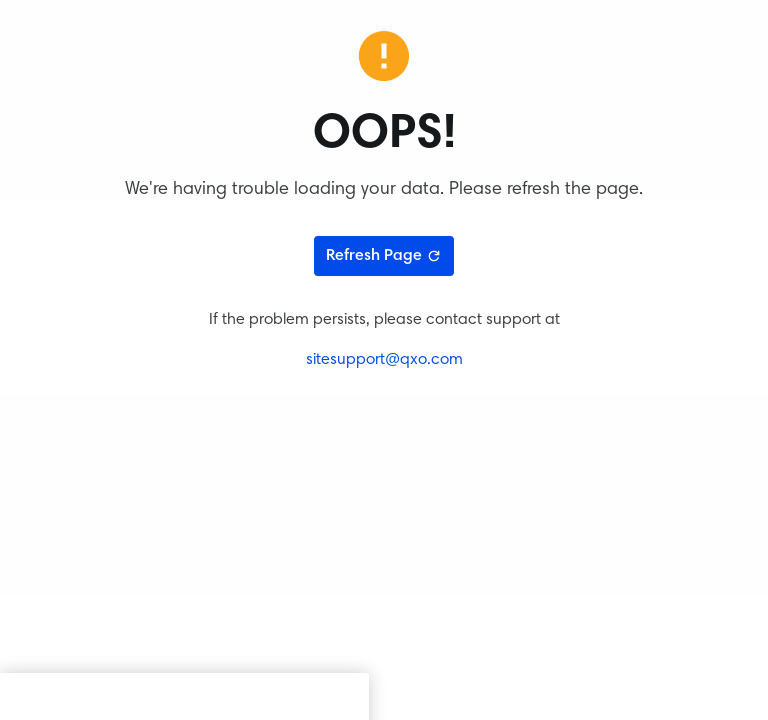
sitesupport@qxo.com (384, 360)
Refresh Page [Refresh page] (384, 256)
